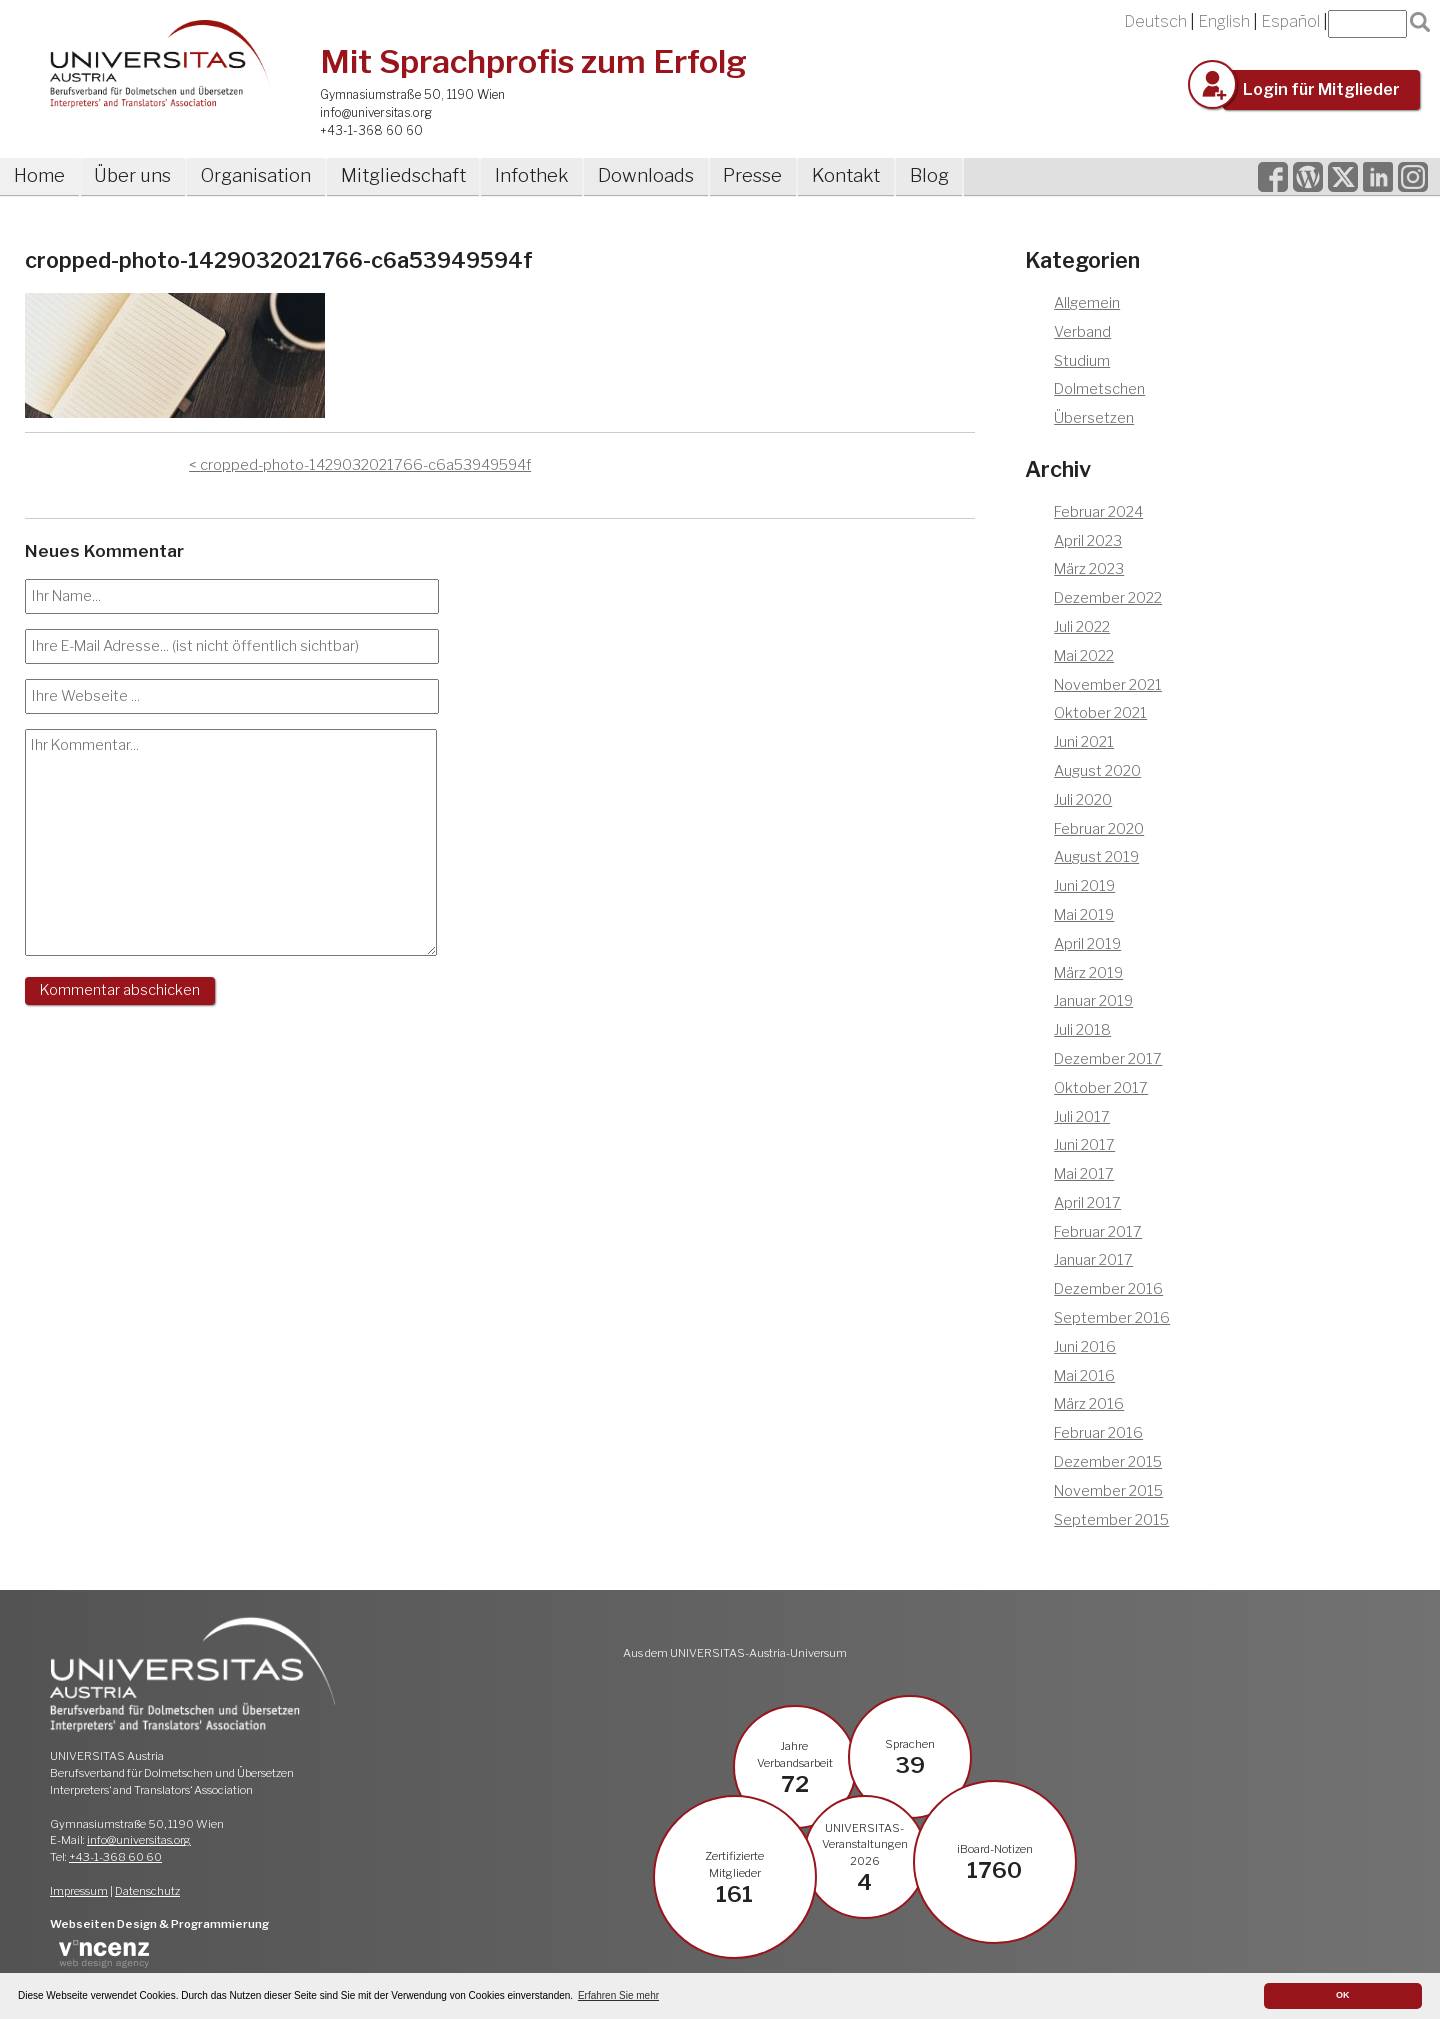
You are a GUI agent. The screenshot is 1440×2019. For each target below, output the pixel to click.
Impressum (79, 1891)
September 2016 (1112, 1318)
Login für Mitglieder (1321, 89)
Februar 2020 (1099, 829)
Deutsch (1155, 21)
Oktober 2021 (1100, 713)
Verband (1082, 332)
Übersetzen (1094, 418)
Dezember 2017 (1108, 1059)
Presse (752, 175)
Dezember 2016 (1108, 1289)
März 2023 (1089, 569)
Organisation (256, 175)
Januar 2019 (1093, 1001)
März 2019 (1088, 973)
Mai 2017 (1084, 1174)
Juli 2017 (1082, 1117)
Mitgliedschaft (403, 175)
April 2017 (1087, 1203)
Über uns (132, 175)
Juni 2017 (1084, 1145)
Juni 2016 (1085, 1347)
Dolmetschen (1099, 389)
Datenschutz (147, 1891)
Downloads (646, 175)
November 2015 (1108, 1491)
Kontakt (846, 175)
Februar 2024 (1098, 512)
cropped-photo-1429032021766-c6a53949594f (365, 465)
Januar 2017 (1093, 1260)
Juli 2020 (1083, 800)
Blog (929, 175)
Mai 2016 (1084, 1376)
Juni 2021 (1084, 742)
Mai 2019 (1084, 915)
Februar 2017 (1098, 1232)
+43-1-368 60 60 (371, 130)
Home (39, 175)
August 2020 (1097, 771)
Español (1290, 21)
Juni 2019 (1084, 886)
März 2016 (1089, 1404)
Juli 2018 (1082, 1030)
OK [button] (1343, 1995)
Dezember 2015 (1108, 1462)
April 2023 (1088, 541)
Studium (1082, 361)
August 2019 (1096, 857)
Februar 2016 (1098, 1433)
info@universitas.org (376, 112)
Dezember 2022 (1108, 598)
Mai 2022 (1084, 656)
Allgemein (1087, 303)
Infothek (531, 175)
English (1224, 21)
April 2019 (1087, 944)
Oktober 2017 (1101, 1088)
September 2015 (1111, 1520)
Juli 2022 (1082, 627)
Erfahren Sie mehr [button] (618, 1995)
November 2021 (1108, 685)
